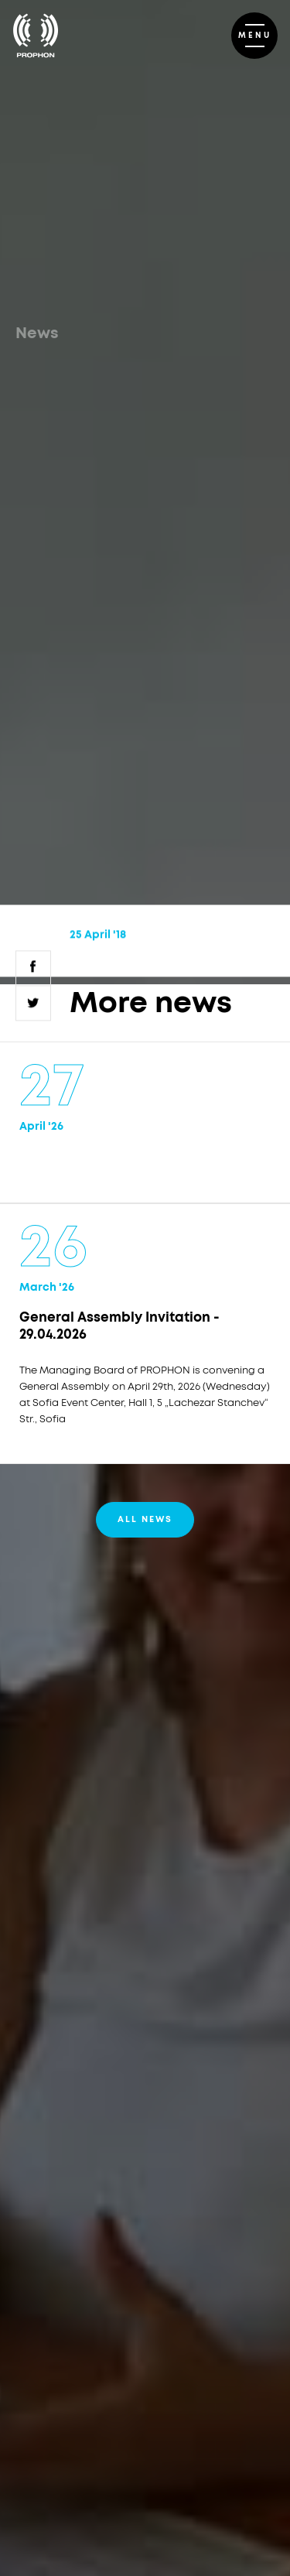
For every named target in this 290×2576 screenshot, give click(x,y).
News (37, 333)
